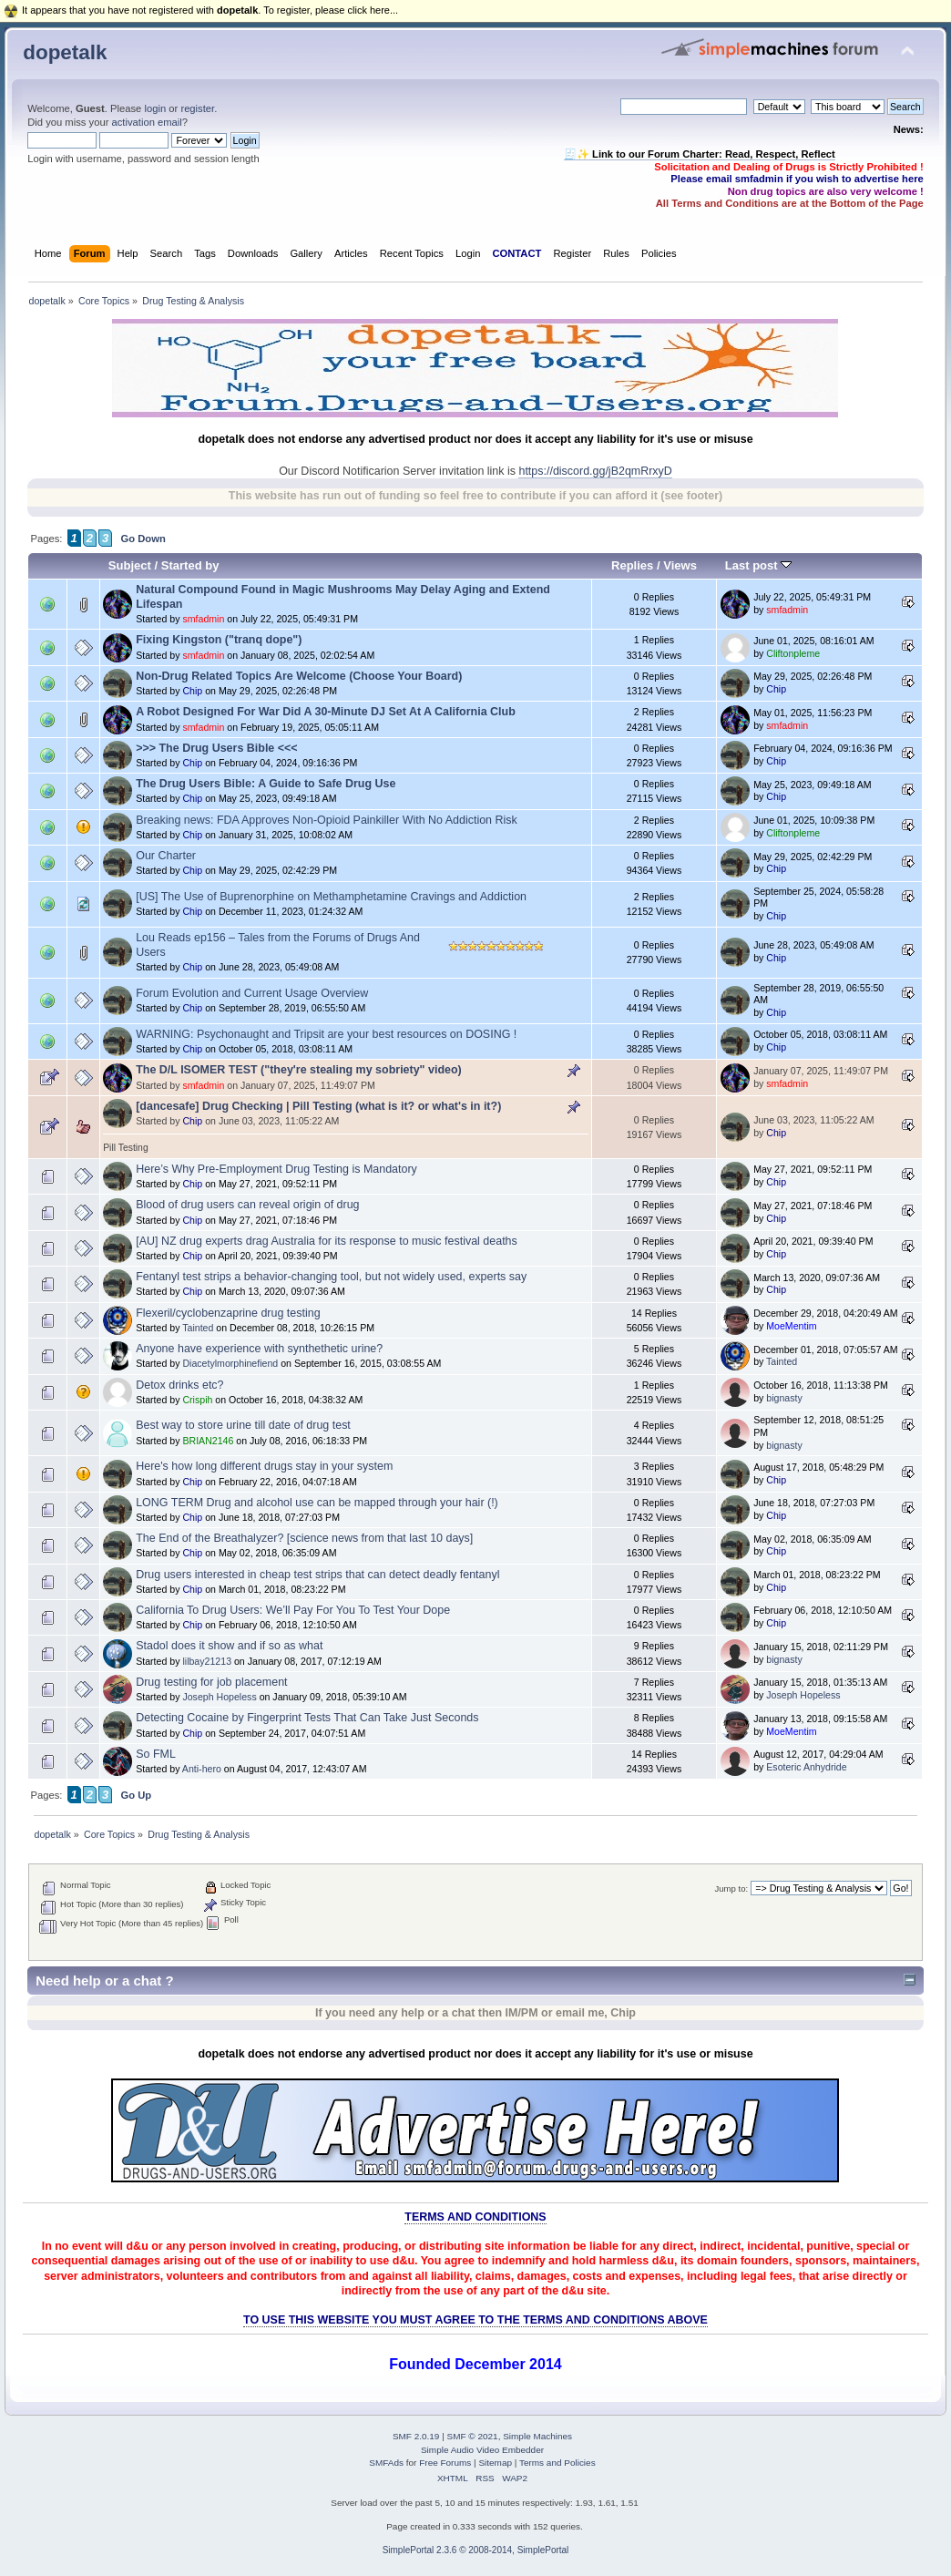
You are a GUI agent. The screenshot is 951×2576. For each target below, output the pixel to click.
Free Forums (445, 2463)
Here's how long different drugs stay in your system (264, 1466)
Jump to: (732, 1888)
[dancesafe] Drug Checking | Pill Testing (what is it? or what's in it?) (318, 1106)
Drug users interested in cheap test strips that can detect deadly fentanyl (317, 1574)
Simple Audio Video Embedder (482, 2450)
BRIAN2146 (207, 1440)
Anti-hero (201, 1768)
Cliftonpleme (793, 653)
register (197, 108)
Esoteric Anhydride (806, 1766)
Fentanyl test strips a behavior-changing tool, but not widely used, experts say (331, 1276)
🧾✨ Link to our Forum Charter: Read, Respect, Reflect (699, 154)
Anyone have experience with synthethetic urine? (259, 1348)
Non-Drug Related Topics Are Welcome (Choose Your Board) (299, 676)
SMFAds (386, 2463)
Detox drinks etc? (179, 1385)
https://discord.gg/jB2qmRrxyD (594, 471)
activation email (147, 122)
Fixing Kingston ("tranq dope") (219, 639)
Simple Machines (537, 2436)
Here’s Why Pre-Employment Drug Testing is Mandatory (276, 1169)
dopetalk (65, 52)
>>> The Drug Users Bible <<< (216, 748)
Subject (129, 565)
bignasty (784, 1397)
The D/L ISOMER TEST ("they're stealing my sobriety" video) (299, 1069)
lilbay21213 (206, 1661)
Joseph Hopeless (219, 1696)
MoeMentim (791, 1325)
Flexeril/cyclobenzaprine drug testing (228, 1313)
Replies (632, 565)
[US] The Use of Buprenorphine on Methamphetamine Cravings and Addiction (331, 896)
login (155, 108)
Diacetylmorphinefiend (230, 1363)
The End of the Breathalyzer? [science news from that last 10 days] (304, 1538)
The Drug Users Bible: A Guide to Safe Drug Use (265, 783)
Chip (192, 690)
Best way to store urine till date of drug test (243, 1425)
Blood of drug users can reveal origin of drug (247, 1204)
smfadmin (203, 618)
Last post (758, 565)
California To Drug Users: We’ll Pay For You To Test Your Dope (293, 1610)
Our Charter (166, 855)
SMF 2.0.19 (416, 2436)
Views (680, 565)
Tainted (197, 1327)
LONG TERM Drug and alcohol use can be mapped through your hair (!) (317, 1502)
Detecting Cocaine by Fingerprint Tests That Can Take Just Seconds (307, 1717)
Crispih (197, 1399)
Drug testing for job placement (211, 1682)
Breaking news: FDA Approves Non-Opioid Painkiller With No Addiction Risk (326, 820)
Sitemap (495, 2463)
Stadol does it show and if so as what (229, 1645)
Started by (190, 565)
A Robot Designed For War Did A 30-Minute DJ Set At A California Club (326, 711)
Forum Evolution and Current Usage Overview (252, 993)
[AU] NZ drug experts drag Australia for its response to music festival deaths (326, 1241)
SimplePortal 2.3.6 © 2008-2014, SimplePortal (476, 2550)
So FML (156, 1754)
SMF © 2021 (472, 2436)
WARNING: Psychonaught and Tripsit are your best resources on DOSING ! (326, 1034)
